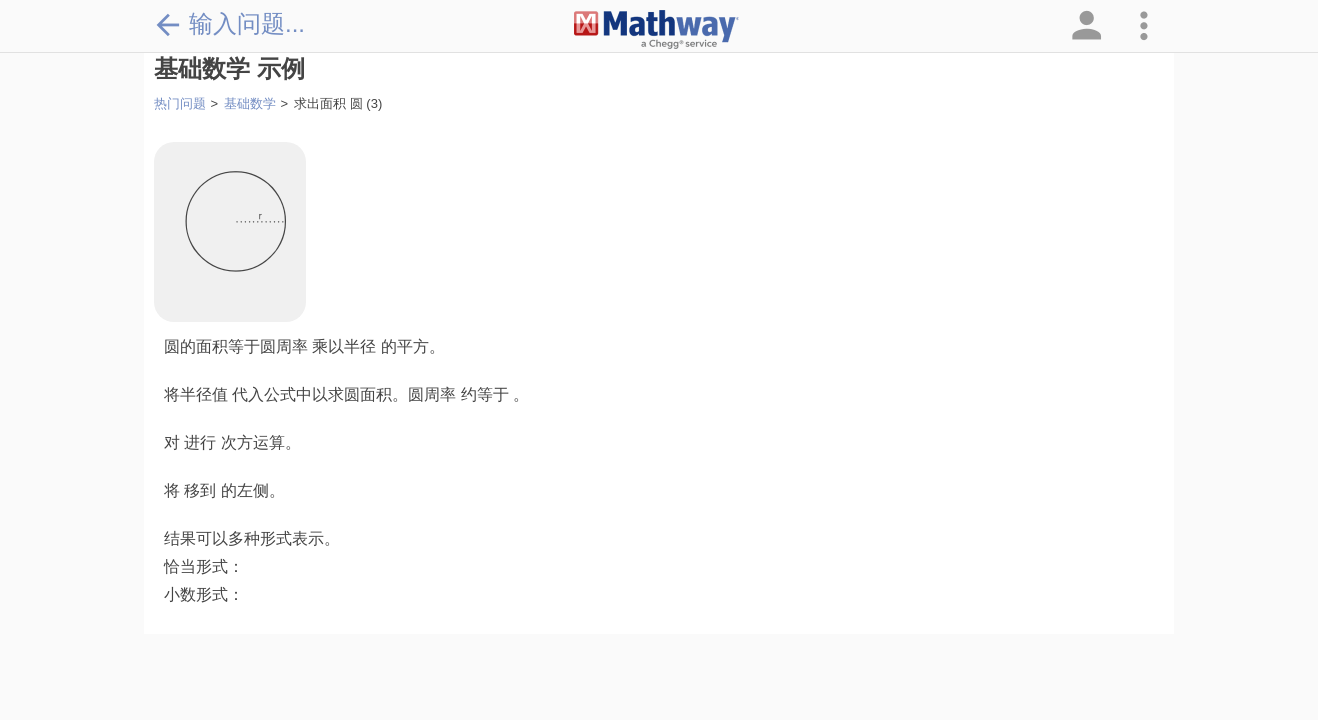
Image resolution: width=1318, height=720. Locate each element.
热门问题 (180, 103)
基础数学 (250, 103)
